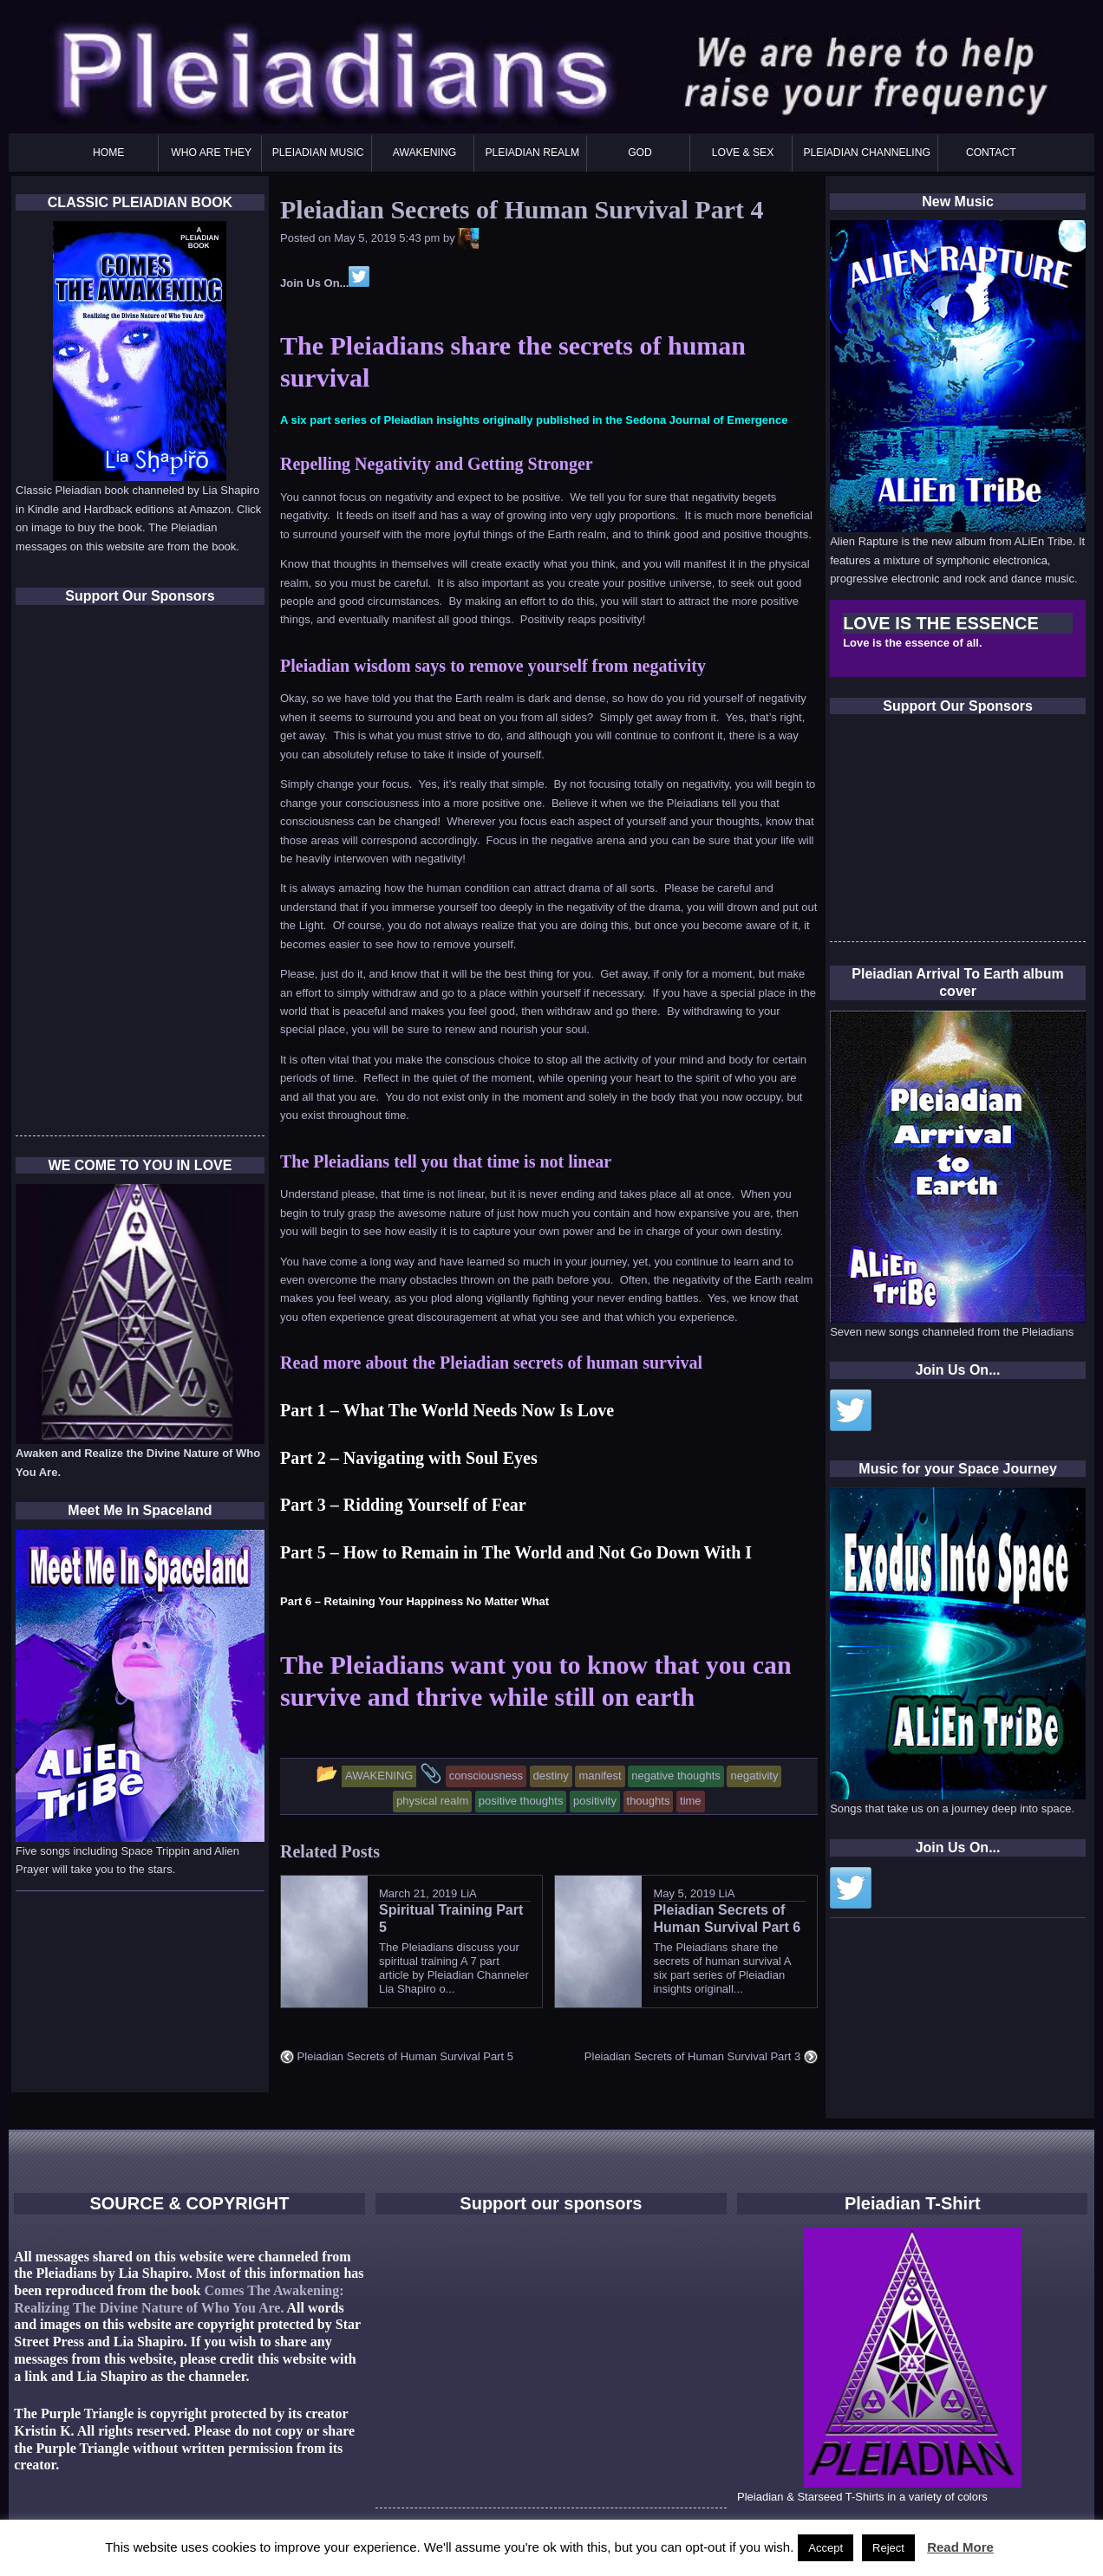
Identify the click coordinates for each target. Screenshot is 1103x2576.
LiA (468, 1893)
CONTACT (991, 152)
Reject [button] (888, 2547)
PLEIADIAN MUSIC (318, 152)
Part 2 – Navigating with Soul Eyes (409, 1457)
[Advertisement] (960, 833)
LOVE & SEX (743, 152)
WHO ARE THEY (211, 152)
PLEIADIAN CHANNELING (866, 152)
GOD (640, 152)
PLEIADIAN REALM (532, 152)
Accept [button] (825, 2547)
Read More (960, 2547)
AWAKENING (424, 152)
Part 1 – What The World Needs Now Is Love (447, 1410)
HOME (108, 152)
